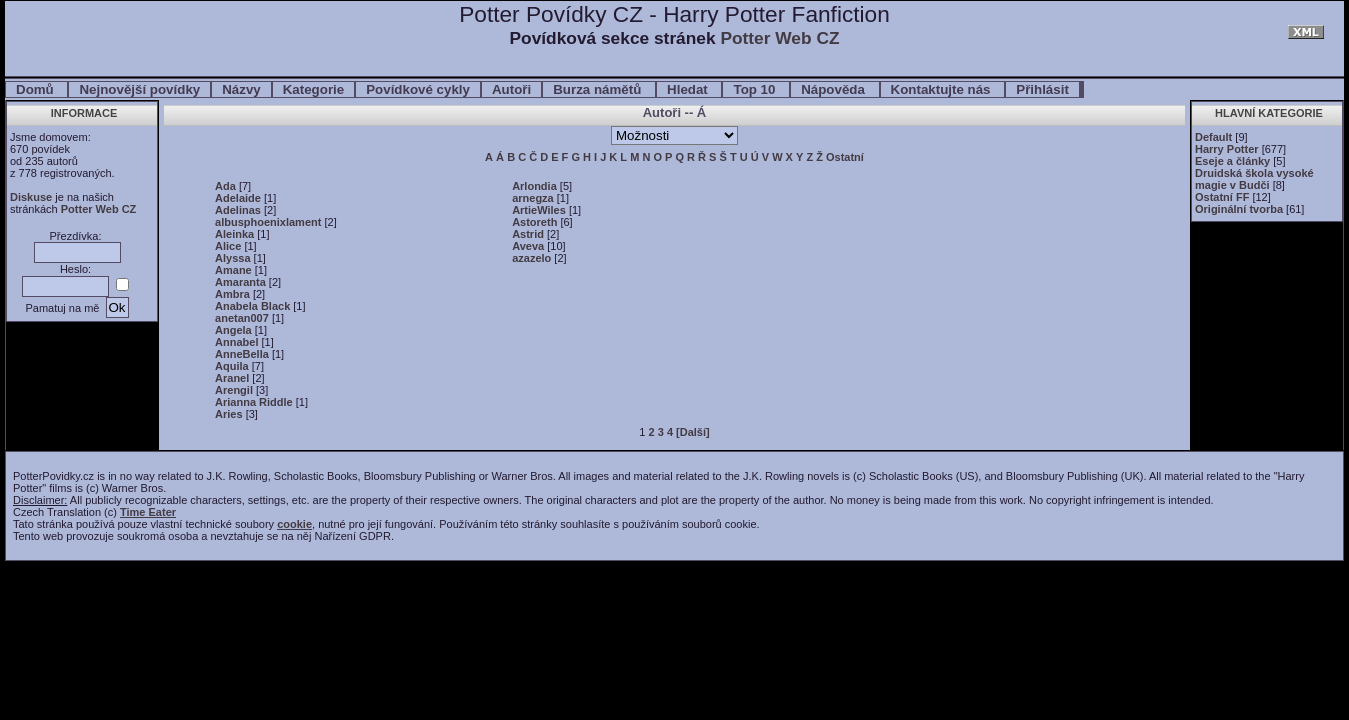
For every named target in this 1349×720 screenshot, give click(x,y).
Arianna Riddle (254, 402)
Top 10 (756, 89)
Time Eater (148, 512)
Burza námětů (599, 89)
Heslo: (75, 269)
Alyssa (232, 258)
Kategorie (313, 89)
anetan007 (242, 318)
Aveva (528, 246)
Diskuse (31, 197)
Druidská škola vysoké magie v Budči (1254, 179)
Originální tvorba (1239, 209)
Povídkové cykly (418, 89)
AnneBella (242, 354)
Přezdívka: (76, 236)
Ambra (232, 294)
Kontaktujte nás (943, 89)
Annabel (236, 342)
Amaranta (240, 282)
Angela (233, 330)
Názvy (241, 89)
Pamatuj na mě (62, 308)
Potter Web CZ (779, 38)
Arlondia (534, 186)
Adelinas (238, 210)
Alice (228, 246)
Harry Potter (1227, 149)
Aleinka (234, 234)
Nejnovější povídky (139, 89)
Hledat (689, 89)
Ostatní (845, 157)
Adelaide (238, 198)
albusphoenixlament (268, 222)
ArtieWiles (539, 210)
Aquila (232, 366)
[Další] (693, 432)
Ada (225, 186)
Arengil (234, 390)
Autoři (511, 89)
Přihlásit (1042, 89)
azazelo (531, 258)
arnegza (533, 198)
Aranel (232, 378)
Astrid (528, 234)
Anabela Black (252, 306)
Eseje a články (1232, 161)
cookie (294, 524)
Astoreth (534, 222)
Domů (36, 89)
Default (1213, 137)
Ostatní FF (1222, 197)
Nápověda (834, 89)
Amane (233, 270)
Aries (229, 414)
